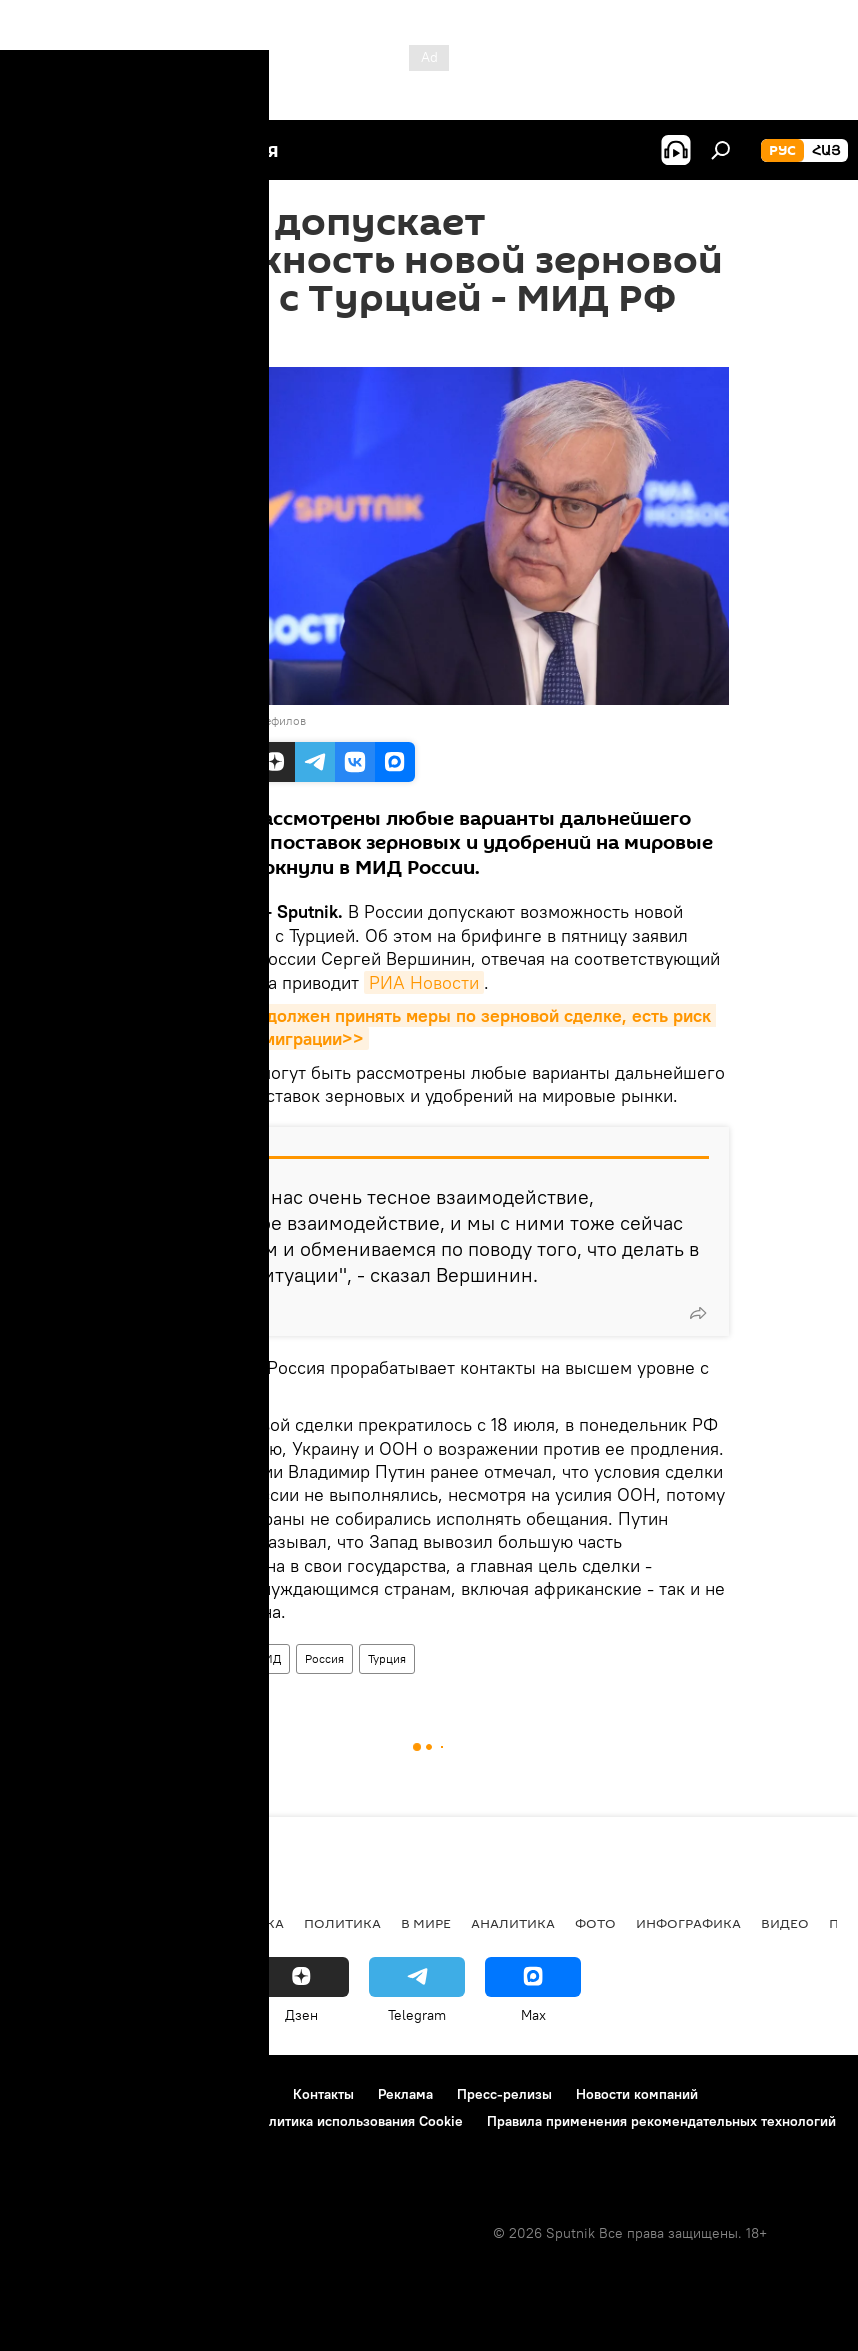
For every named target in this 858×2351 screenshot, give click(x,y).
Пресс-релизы (504, 2094)
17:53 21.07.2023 (182, 342)
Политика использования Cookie (357, 2121)
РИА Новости (424, 982)
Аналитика (513, 1923)
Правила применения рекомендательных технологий (661, 2121)
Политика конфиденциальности (124, 2121)
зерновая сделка (184, 1658)
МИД (267, 1658)
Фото (595, 1923)
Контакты (323, 2094)
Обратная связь (71, 2148)
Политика (342, 1923)
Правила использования (190, 2094)
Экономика (239, 1923)
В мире (426, 1923)
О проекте (54, 2094)
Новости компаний (637, 2094)
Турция (387, 1658)
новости (54, 1923)
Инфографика (688, 1923)
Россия (324, 1658)
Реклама (405, 2094)
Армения (141, 1923)
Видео (785, 1923)
